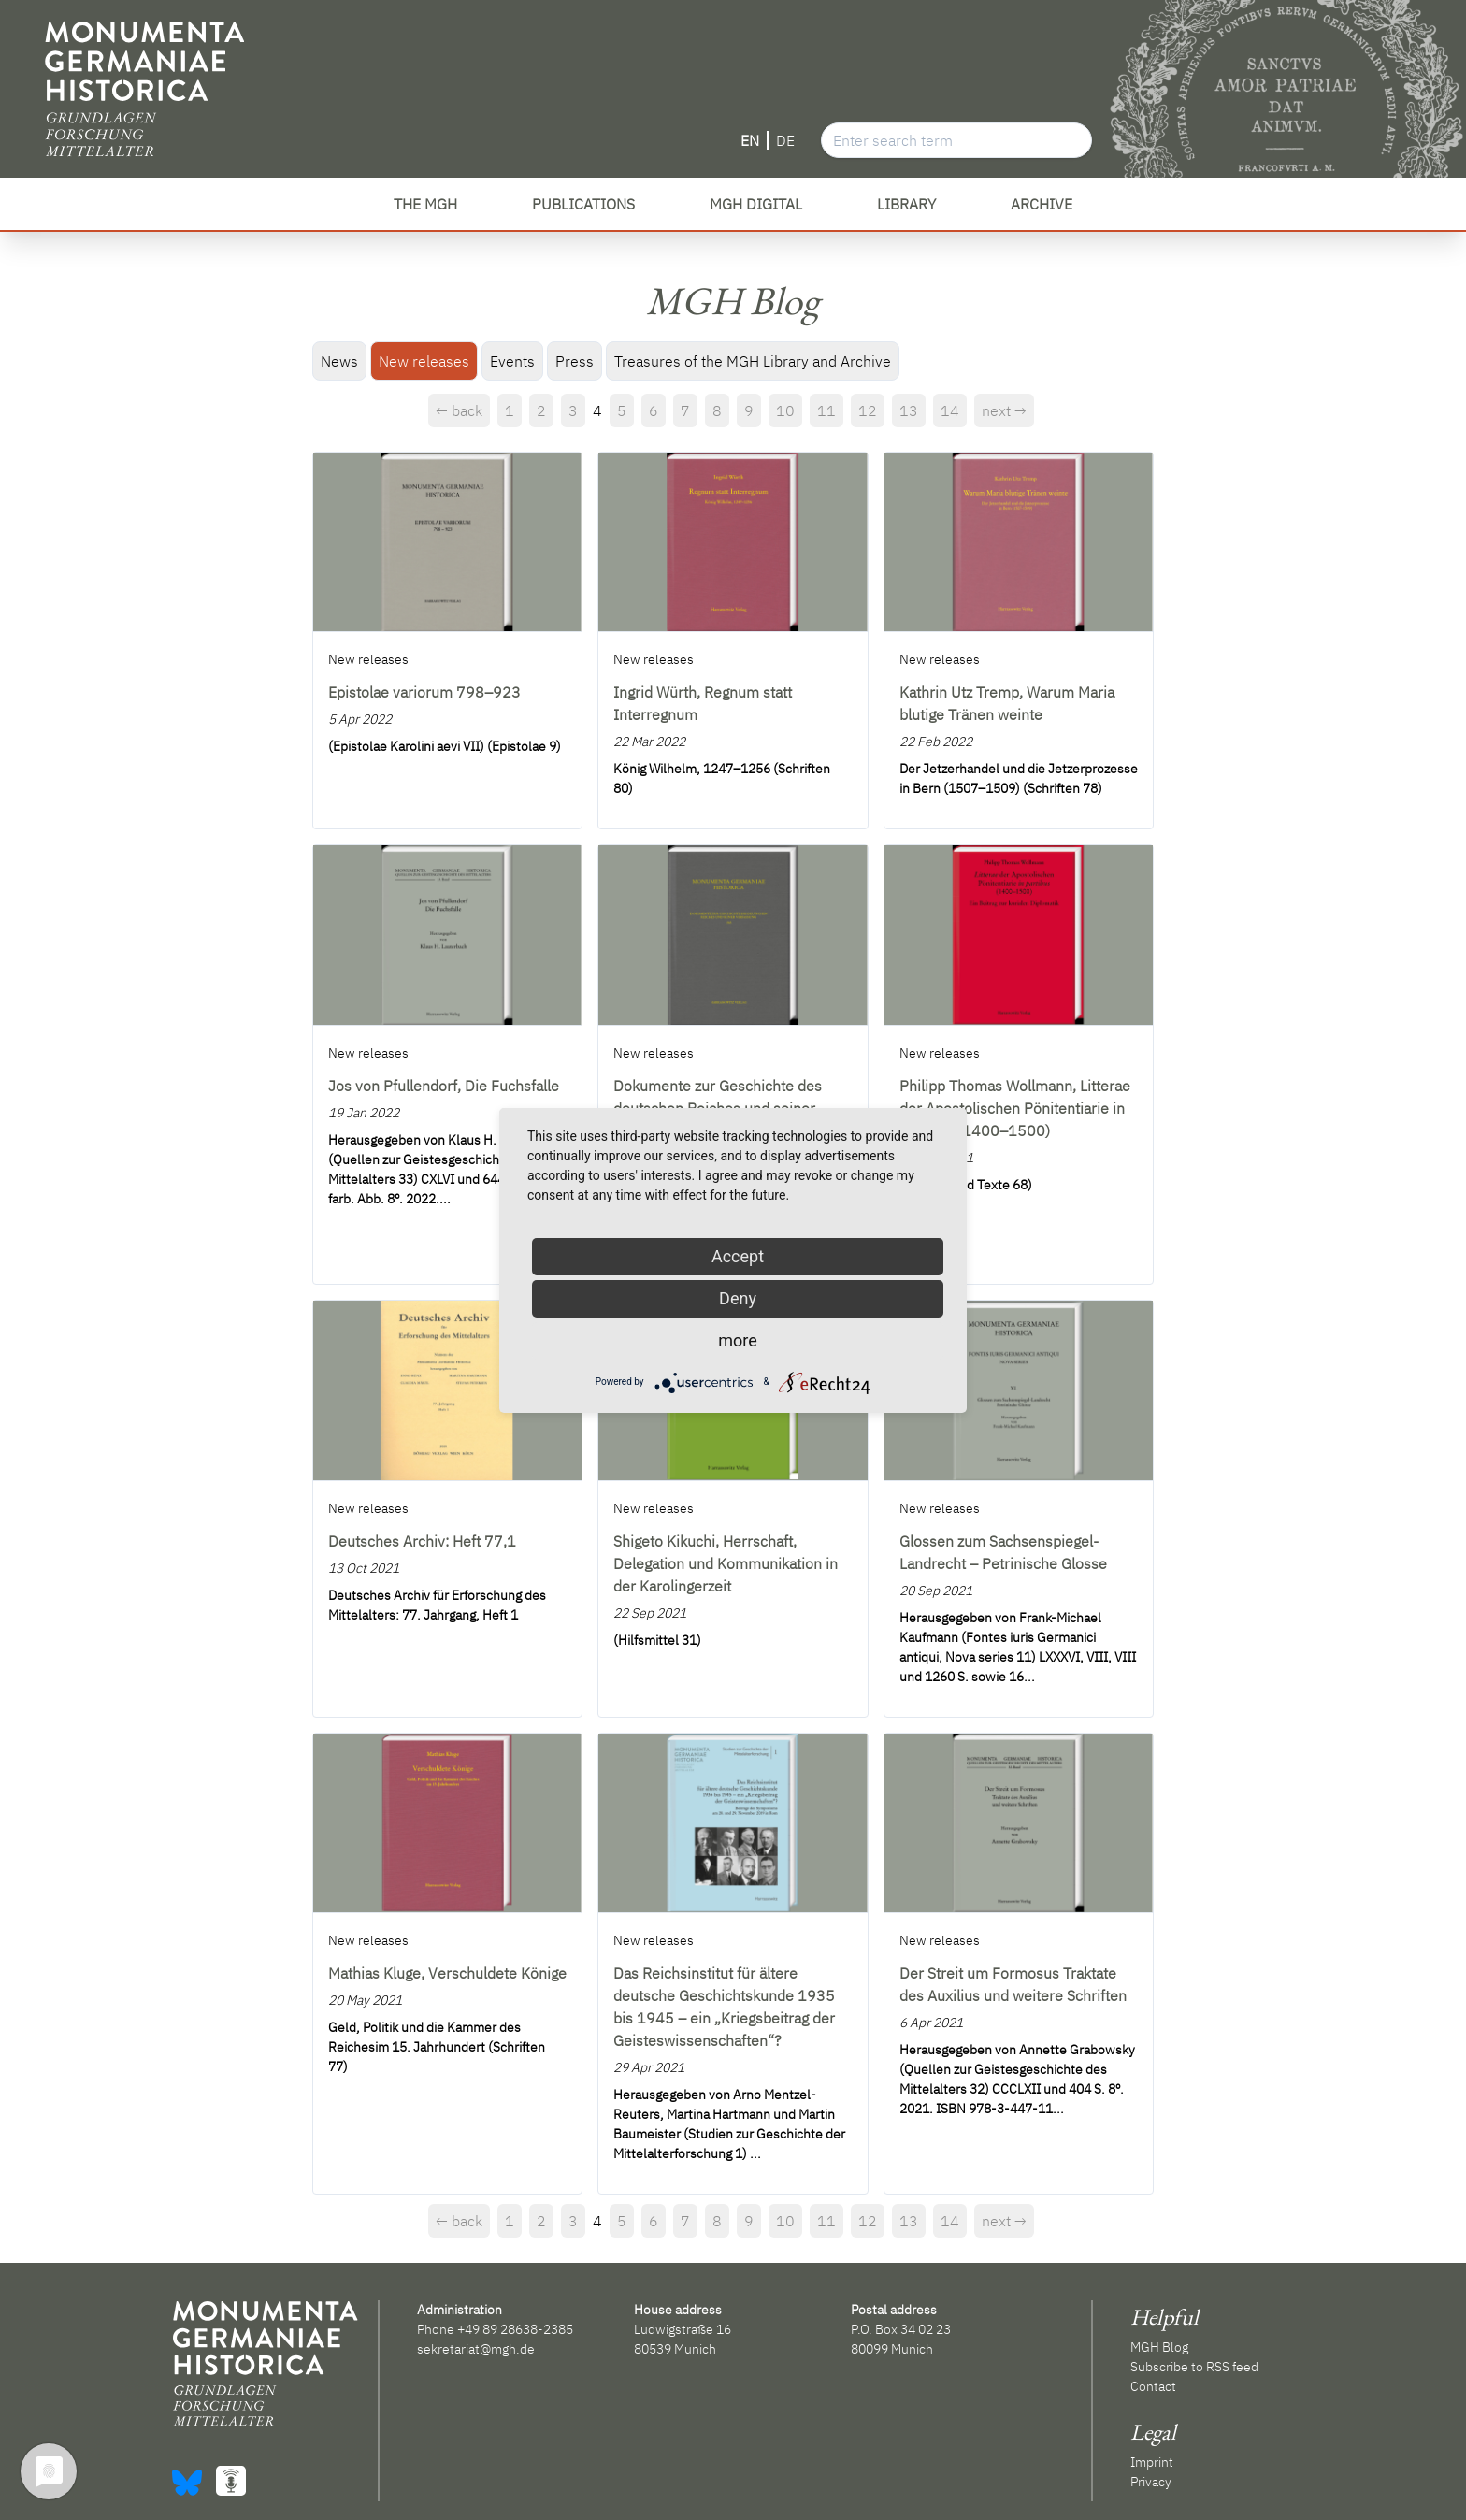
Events (512, 361)
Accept (737, 1256)
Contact (1153, 2386)
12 (867, 410)
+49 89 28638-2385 (515, 2329)
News (339, 361)
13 (908, 410)
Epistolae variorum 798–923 (424, 692)
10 (785, 410)
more (737, 1340)
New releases (424, 361)
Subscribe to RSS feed (1194, 2366)
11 (826, 410)
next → (1004, 410)
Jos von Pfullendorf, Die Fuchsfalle (443, 1085)
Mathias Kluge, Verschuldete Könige (447, 1973)
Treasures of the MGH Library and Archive (752, 361)
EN (749, 140)
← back (459, 410)
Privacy (1150, 2481)
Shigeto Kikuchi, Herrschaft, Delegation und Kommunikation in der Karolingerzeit (725, 1563)
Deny (737, 1298)
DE (785, 140)
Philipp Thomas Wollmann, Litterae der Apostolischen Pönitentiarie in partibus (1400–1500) (1014, 1108)
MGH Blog (1159, 2347)
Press (574, 361)
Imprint (1151, 2462)
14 (950, 410)
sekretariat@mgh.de (476, 2348)
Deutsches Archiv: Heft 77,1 (422, 1541)
